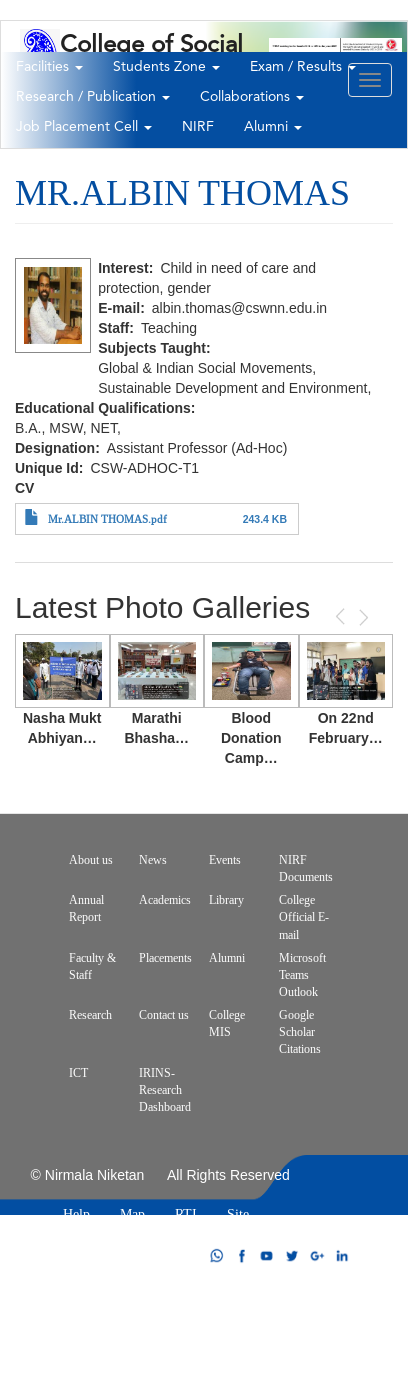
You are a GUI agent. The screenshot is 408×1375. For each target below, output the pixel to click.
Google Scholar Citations (300, 1032)
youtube (267, 1255)
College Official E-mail (304, 917)
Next (362, 617)
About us (91, 860)
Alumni (273, 127)
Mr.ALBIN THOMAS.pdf (107, 519)
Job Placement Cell (84, 127)
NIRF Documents (306, 868)
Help (76, 1214)
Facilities (49, 67)
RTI (186, 1214)
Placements (165, 958)
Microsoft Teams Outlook (302, 975)
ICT (78, 1073)
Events (225, 860)
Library (226, 900)
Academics (165, 900)
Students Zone (166, 67)
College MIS (227, 1023)
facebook (242, 1255)
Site (238, 1214)
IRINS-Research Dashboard (165, 1090)
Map (132, 1214)
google (317, 1255)
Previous (342, 616)
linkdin (342, 1255)
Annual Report (86, 908)
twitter (292, 1255)
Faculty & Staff (92, 966)
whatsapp (217, 1255)
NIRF (198, 127)
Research (90, 1015)
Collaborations (252, 97)
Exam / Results (303, 67)
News (153, 860)
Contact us (164, 1015)
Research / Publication (93, 97)
